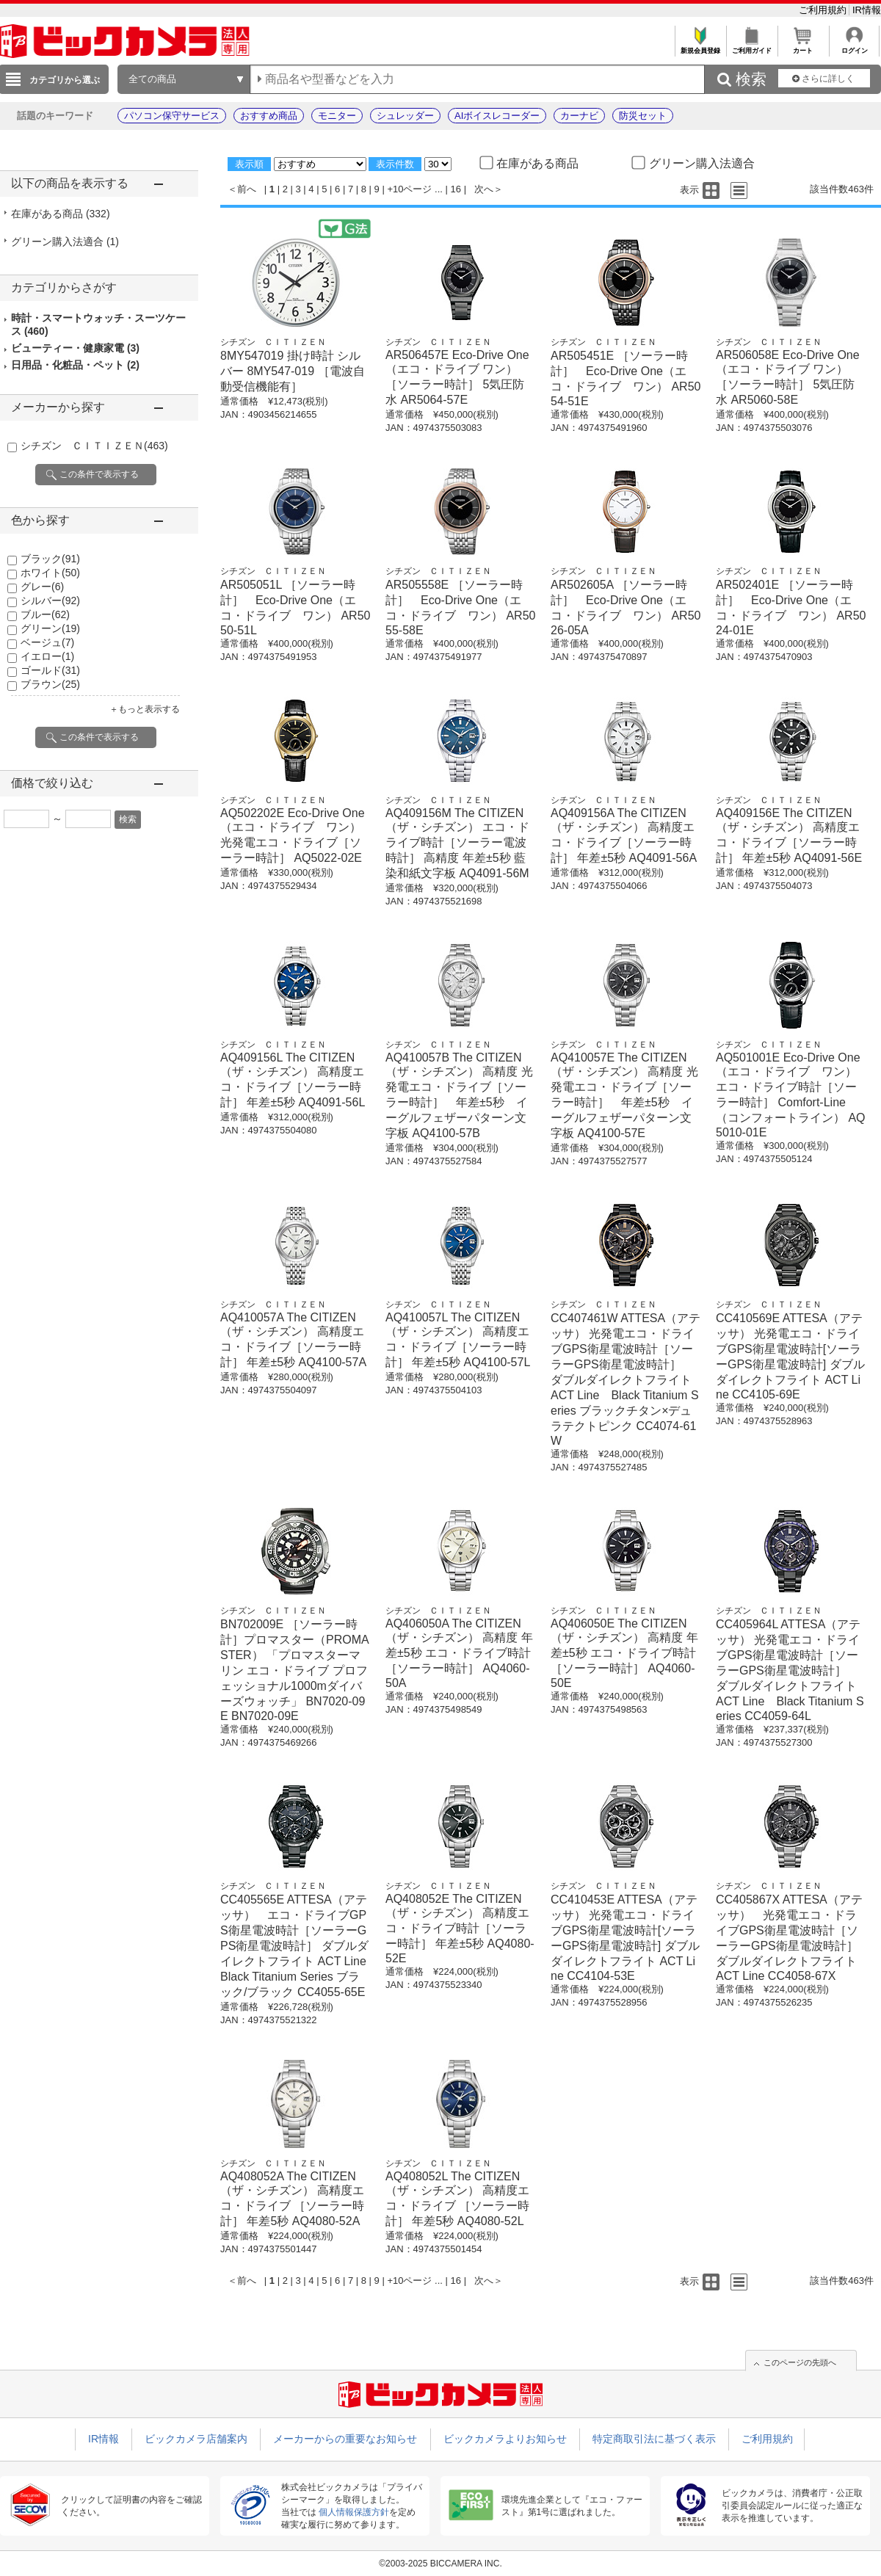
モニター (337, 115)
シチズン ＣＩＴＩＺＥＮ (94, 445)
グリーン (50, 628)
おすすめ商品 (268, 115)
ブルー (45, 614)
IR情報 (866, 9)
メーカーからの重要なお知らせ (345, 2439)
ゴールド (50, 670)
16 (456, 189)
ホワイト (50, 572)
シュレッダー (405, 115)
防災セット (643, 115)
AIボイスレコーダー (497, 115)
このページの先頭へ (800, 2362)
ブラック (50, 559)
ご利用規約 (824, 9)
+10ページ (409, 189)
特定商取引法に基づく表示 (654, 2439)
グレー (42, 586)
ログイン (854, 46)
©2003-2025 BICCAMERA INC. (440, 2563)
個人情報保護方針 (354, 2512)
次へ (483, 189)
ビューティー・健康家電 (75, 348)
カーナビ (579, 115)
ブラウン (50, 684)
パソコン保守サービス (172, 115)
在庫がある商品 (60, 213)
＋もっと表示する (144, 709)
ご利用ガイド (751, 46)
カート (803, 46)
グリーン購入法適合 (65, 241)
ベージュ (47, 642)
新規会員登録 (700, 46)
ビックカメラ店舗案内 (196, 2439)
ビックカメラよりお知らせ (505, 2439)
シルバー (50, 600)
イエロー (47, 656)
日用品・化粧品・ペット (75, 365)
